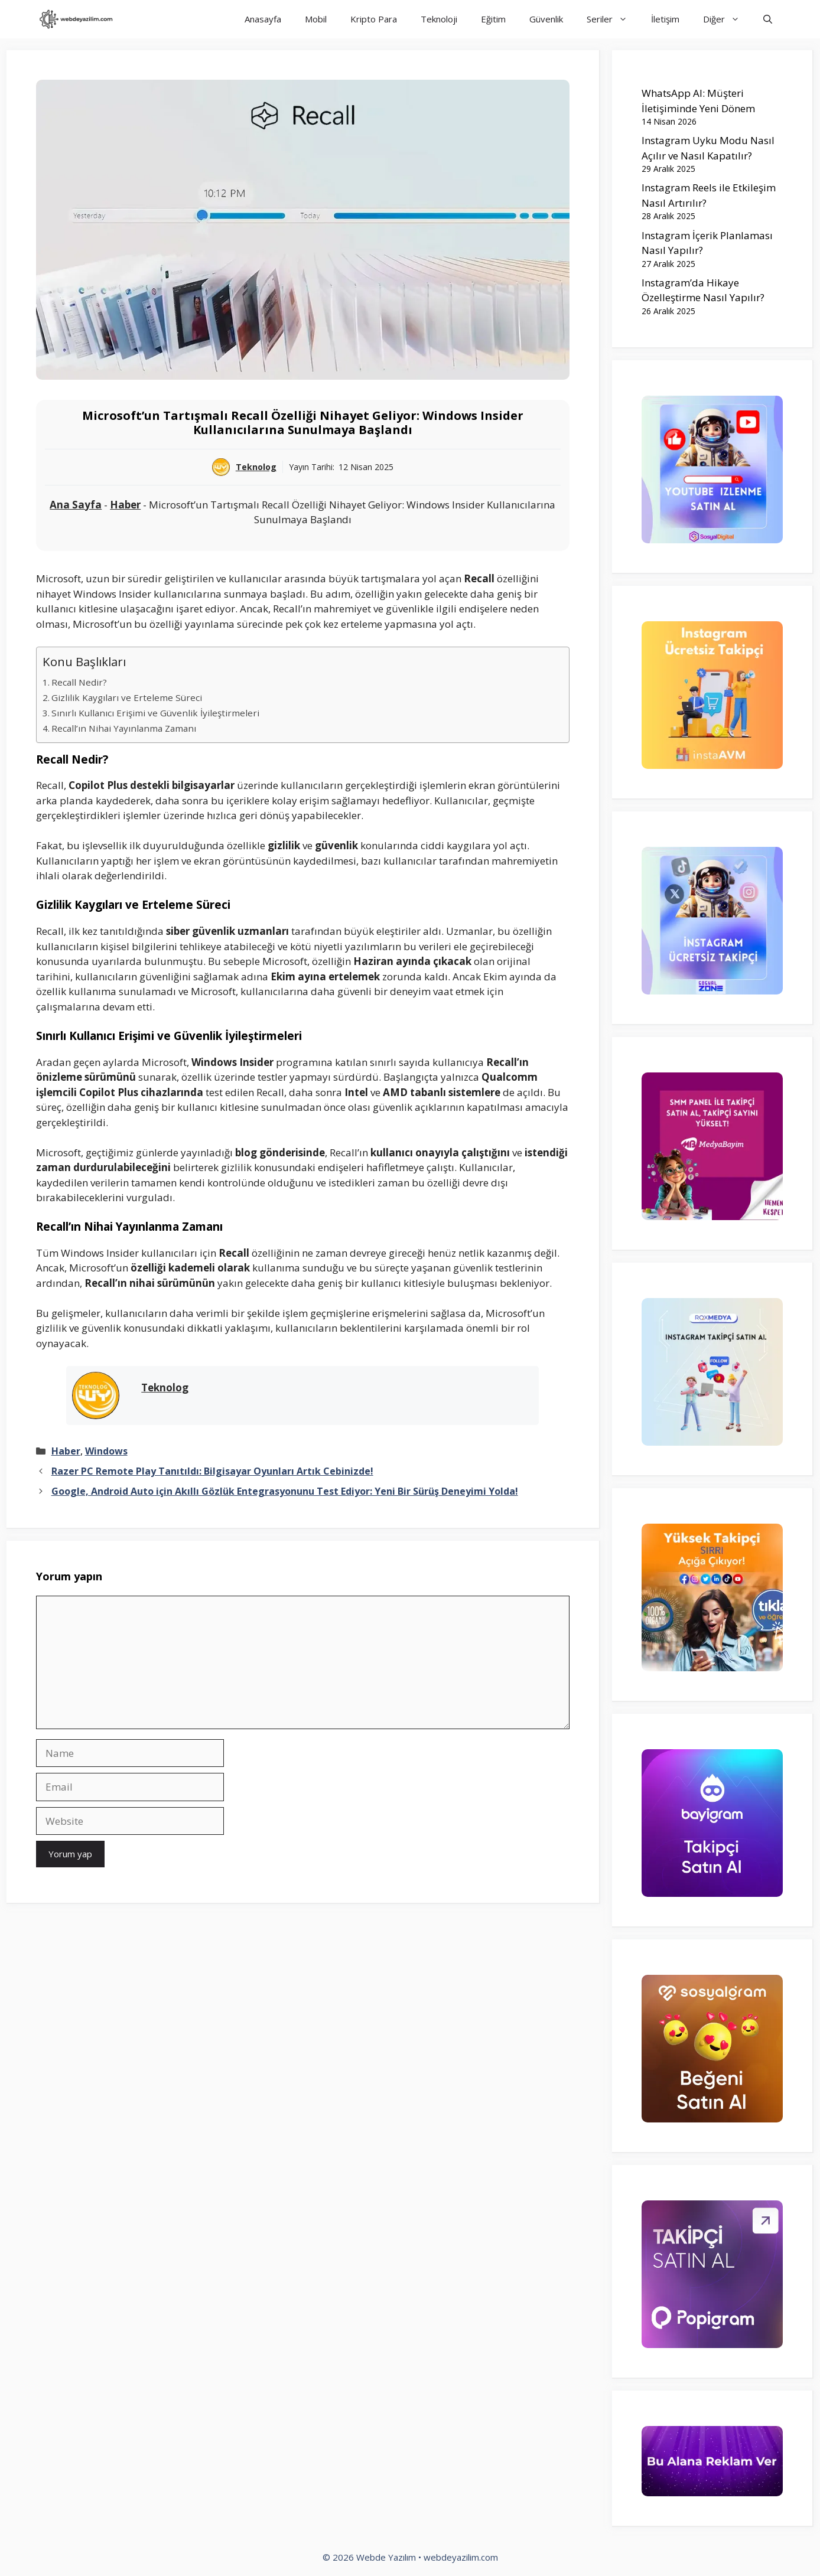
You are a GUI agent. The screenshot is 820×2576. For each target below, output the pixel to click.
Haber (125, 504)
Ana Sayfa (76, 504)
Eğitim (493, 19)
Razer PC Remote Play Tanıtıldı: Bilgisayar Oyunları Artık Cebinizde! (212, 1471)
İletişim (665, 19)
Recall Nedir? (79, 682)
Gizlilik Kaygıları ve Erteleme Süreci (126, 697)
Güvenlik (546, 19)
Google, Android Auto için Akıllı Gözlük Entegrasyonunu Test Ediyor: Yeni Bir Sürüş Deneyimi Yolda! (284, 1491)
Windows (106, 1450)
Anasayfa (263, 19)
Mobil (316, 19)
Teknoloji (439, 19)
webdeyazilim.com (461, 2557)
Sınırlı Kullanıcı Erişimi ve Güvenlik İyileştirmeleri (155, 713)
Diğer (727, 19)
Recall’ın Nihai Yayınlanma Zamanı (123, 728)
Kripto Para (373, 19)
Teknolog (256, 466)
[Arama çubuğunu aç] (767, 19)
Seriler (613, 19)
